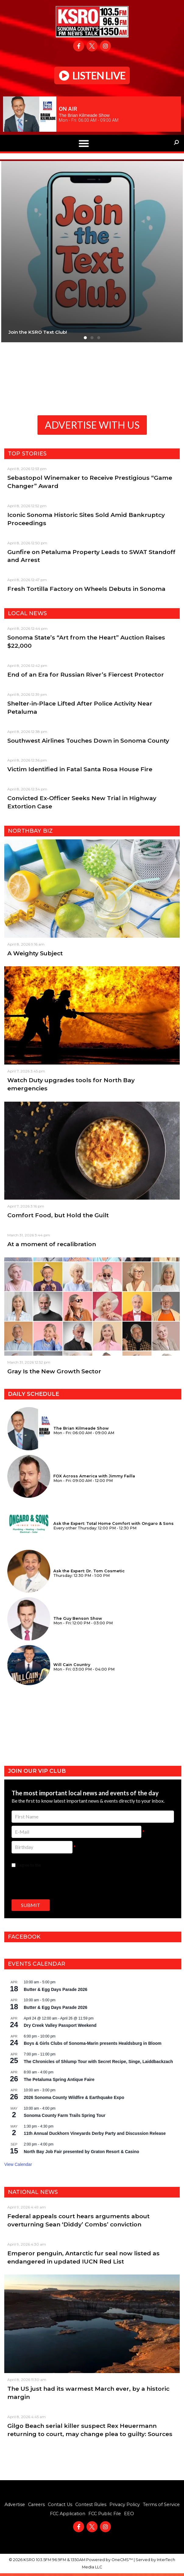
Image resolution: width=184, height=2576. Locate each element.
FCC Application (67, 2513)
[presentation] (58, 1883)
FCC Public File (104, 2513)
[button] (84, 143)
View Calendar (18, 2164)
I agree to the (48, 1865)
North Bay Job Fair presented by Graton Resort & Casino (81, 2151)
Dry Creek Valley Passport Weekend (60, 2025)
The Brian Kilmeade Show (84, 115)
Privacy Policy (124, 2504)
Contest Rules (90, 2504)
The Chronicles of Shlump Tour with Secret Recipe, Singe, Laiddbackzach (98, 2061)
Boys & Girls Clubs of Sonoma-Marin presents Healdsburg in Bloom (92, 2043)
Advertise (15, 2504)
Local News (27, 613)
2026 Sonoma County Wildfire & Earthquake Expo (74, 2097)
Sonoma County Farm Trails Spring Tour (64, 2115)
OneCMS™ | (123, 2559)
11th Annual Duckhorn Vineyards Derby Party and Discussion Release (95, 2133)
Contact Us (60, 2504)
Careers (36, 2504)
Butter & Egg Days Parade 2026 (55, 1989)
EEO (129, 2513)
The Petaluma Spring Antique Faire (59, 2079)
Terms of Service (161, 2504)
